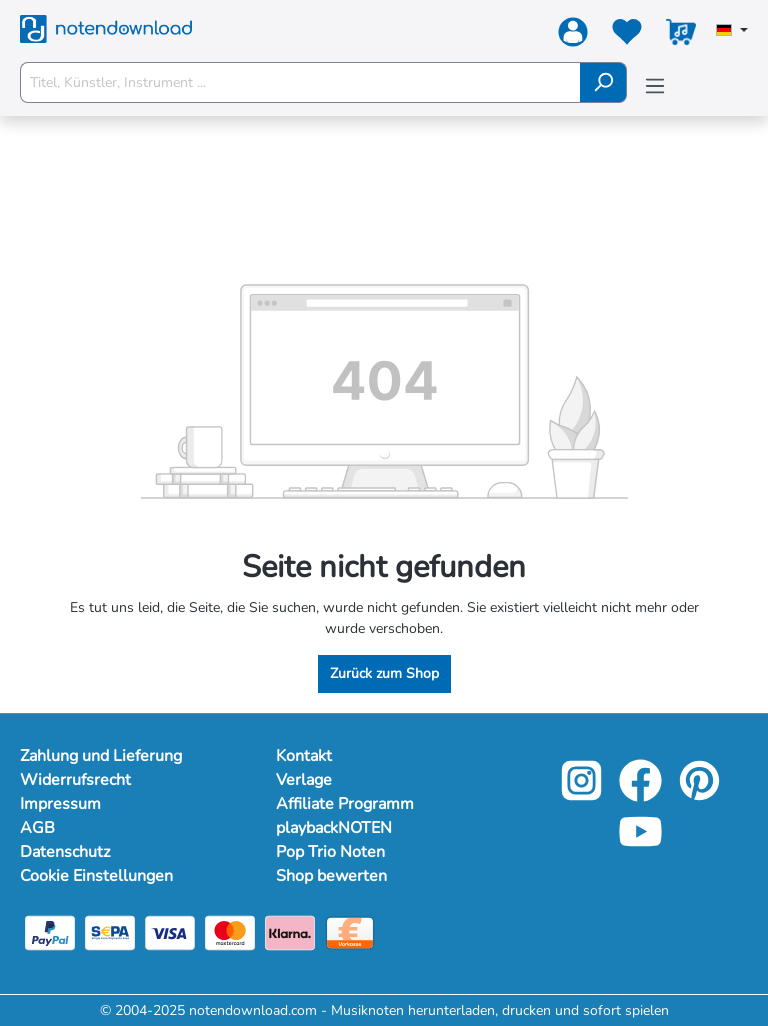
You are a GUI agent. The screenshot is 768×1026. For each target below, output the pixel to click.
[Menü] (655, 86)
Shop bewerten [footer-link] (331, 876)
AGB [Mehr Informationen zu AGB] (37, 828)
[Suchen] (603, 82)
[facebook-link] (642, 794)
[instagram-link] (583, 794)
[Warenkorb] (681, 36)
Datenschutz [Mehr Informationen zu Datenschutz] (65, 852)
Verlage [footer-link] (304, 780)
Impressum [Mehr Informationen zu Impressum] (60, 804)
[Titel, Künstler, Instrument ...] (300, 82)
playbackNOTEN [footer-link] (334, 828)
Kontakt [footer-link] (304, 756)
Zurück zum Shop (384, 673)
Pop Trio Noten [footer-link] (330, 852)
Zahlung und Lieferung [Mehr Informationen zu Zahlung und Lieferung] (101, 756)
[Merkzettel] (627, 36)
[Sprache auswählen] (732, 32)
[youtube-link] (640, 845)
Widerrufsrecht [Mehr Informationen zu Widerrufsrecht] (75, 780)
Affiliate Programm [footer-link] (345, 804)
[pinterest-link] (699, 794)
